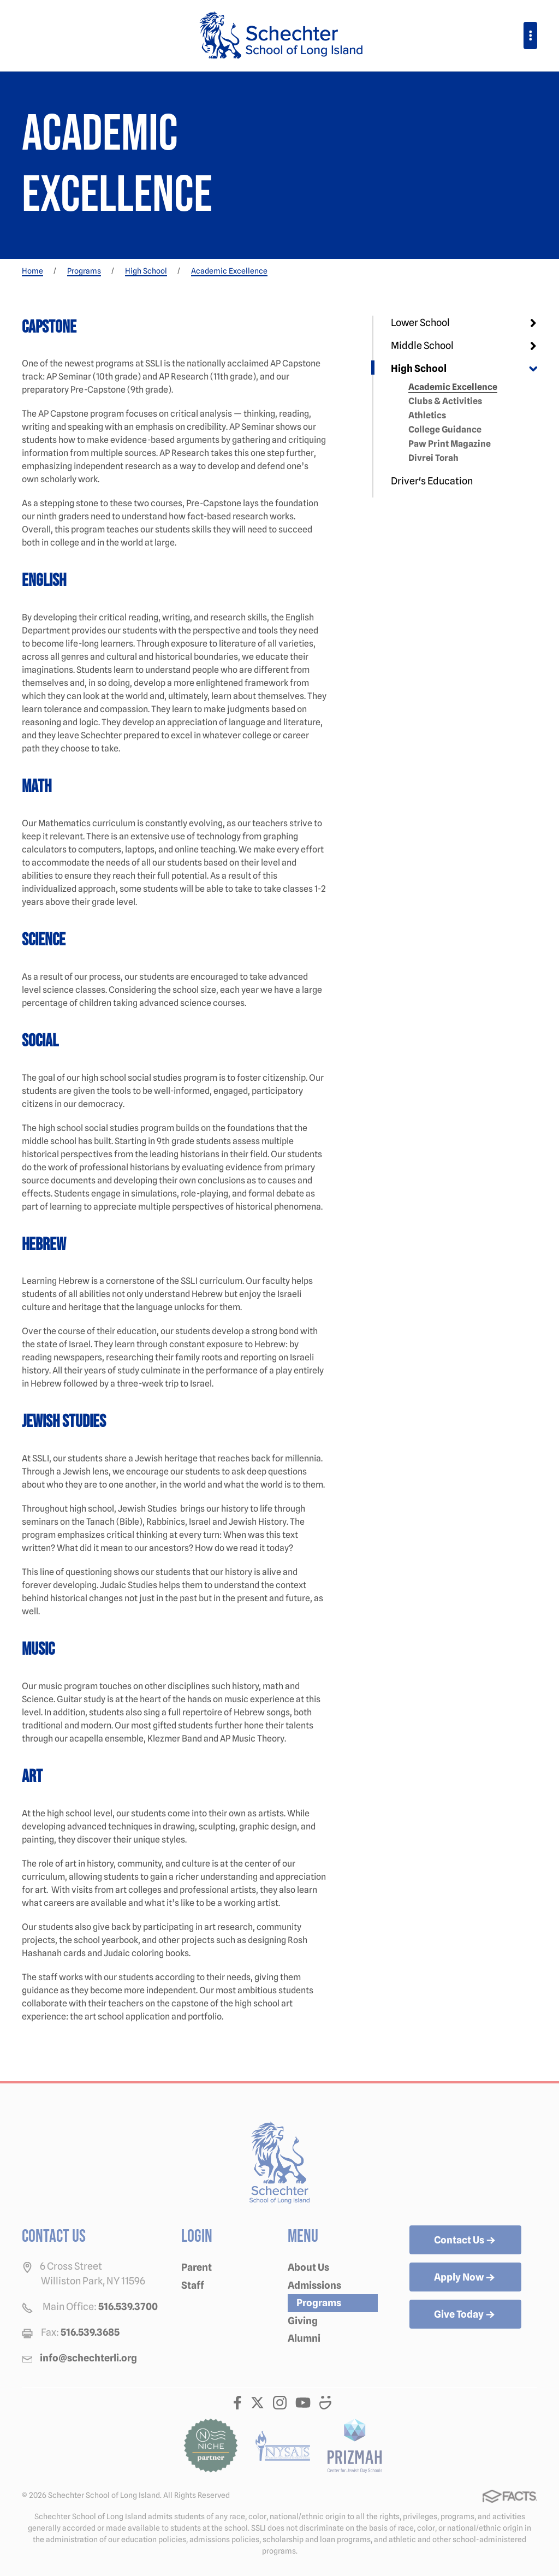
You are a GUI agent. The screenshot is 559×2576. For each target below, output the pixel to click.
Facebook (237, 2402)
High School (419, 368)
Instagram (280, 2402)
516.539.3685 (90, 2332)
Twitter (257, 2402)
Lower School (420, 322)
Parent (196, 2267)
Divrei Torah (433, 458)
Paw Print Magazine (449, 444)
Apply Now (465, 2277)
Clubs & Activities (445, 401)
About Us (308, 2267)
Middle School (422, 345)
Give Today (465, 2315)
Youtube (303, 2402)
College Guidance (444, 429)
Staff (192, 2285)
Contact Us (465, 2240)
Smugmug (325, 2402)
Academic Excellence (452, 387)
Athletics (427, 415)
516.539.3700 (128, 2306)
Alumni (304, 2338)
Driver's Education (432, 481)
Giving (303, 2320)
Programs (318, 2302)
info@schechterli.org (88, 2358)
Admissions (314, 2285)
